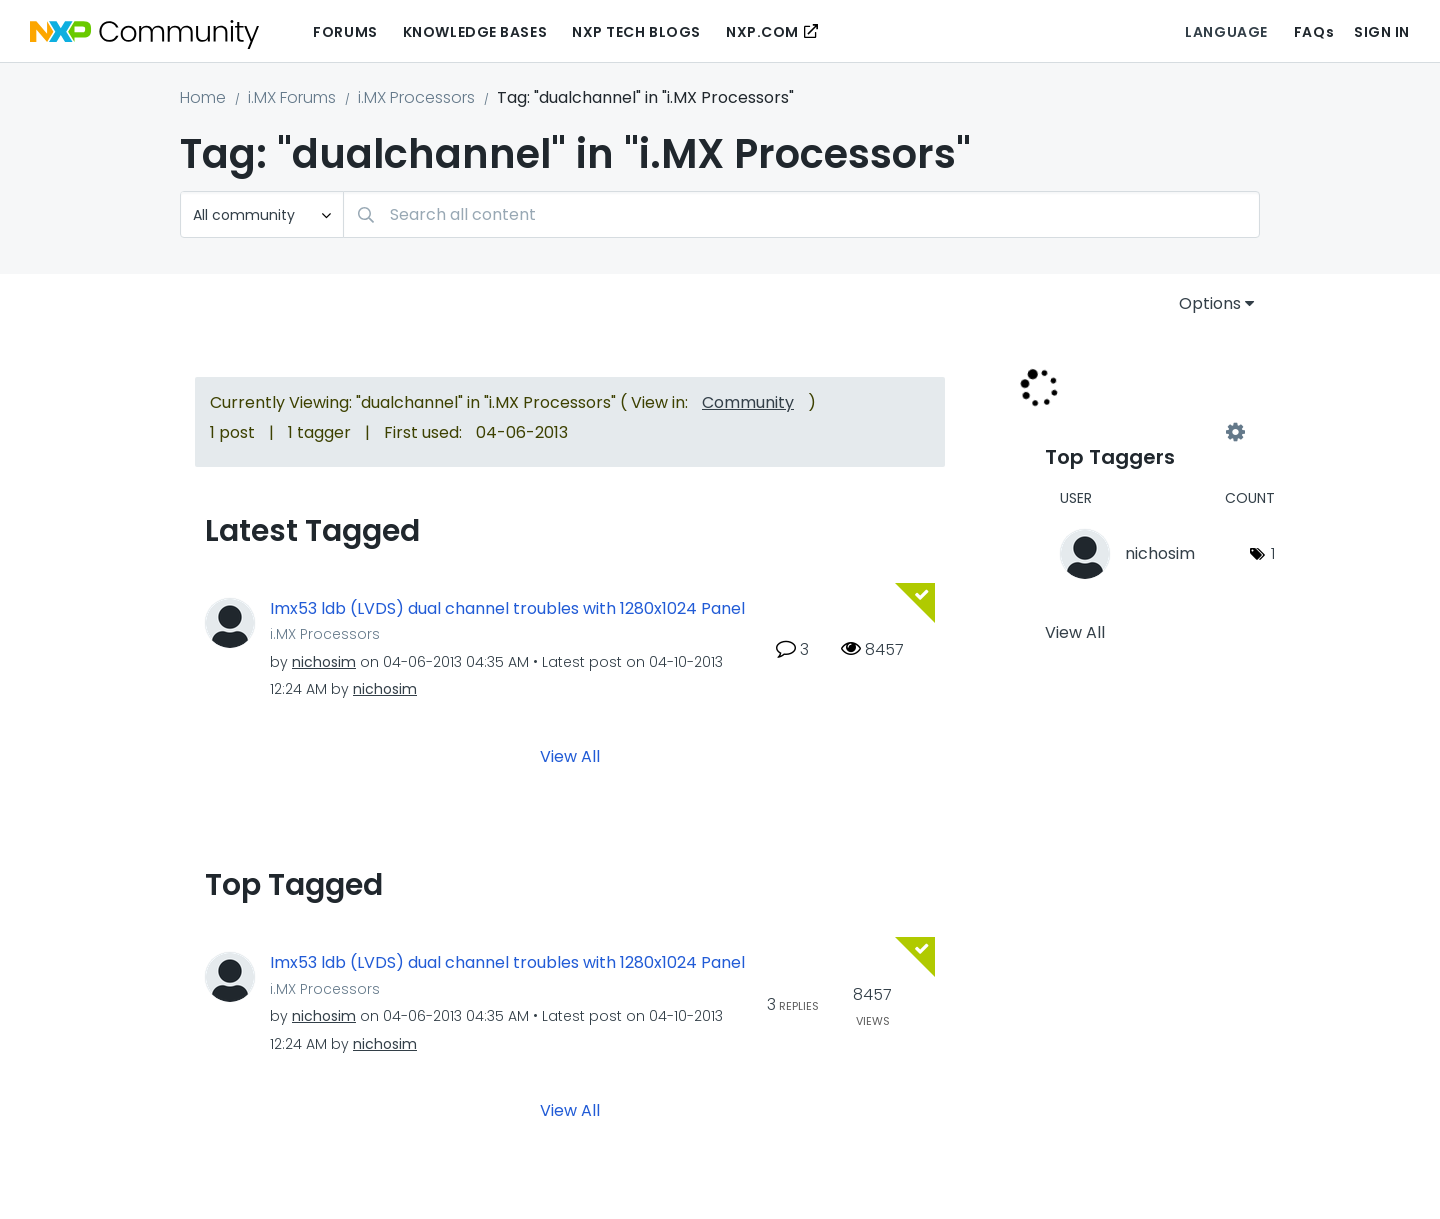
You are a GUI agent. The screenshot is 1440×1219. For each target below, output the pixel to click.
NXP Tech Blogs (636, 32)
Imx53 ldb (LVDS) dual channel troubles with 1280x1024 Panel (507, 609)
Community (748, 402)
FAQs (1314, 32)
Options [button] (1210, 303)
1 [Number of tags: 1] (1273, 553)
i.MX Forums (292, 97)
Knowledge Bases (475, 32)
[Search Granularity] (262, 214)
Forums (345, 32)
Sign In (1382, 32)
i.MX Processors (416, 97)
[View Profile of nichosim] (324, 662)
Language (1226, 32)
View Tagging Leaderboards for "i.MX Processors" (1140, 432)
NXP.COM (762, 32)
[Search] (801, 214)
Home (203, 97)
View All (570, 756)
